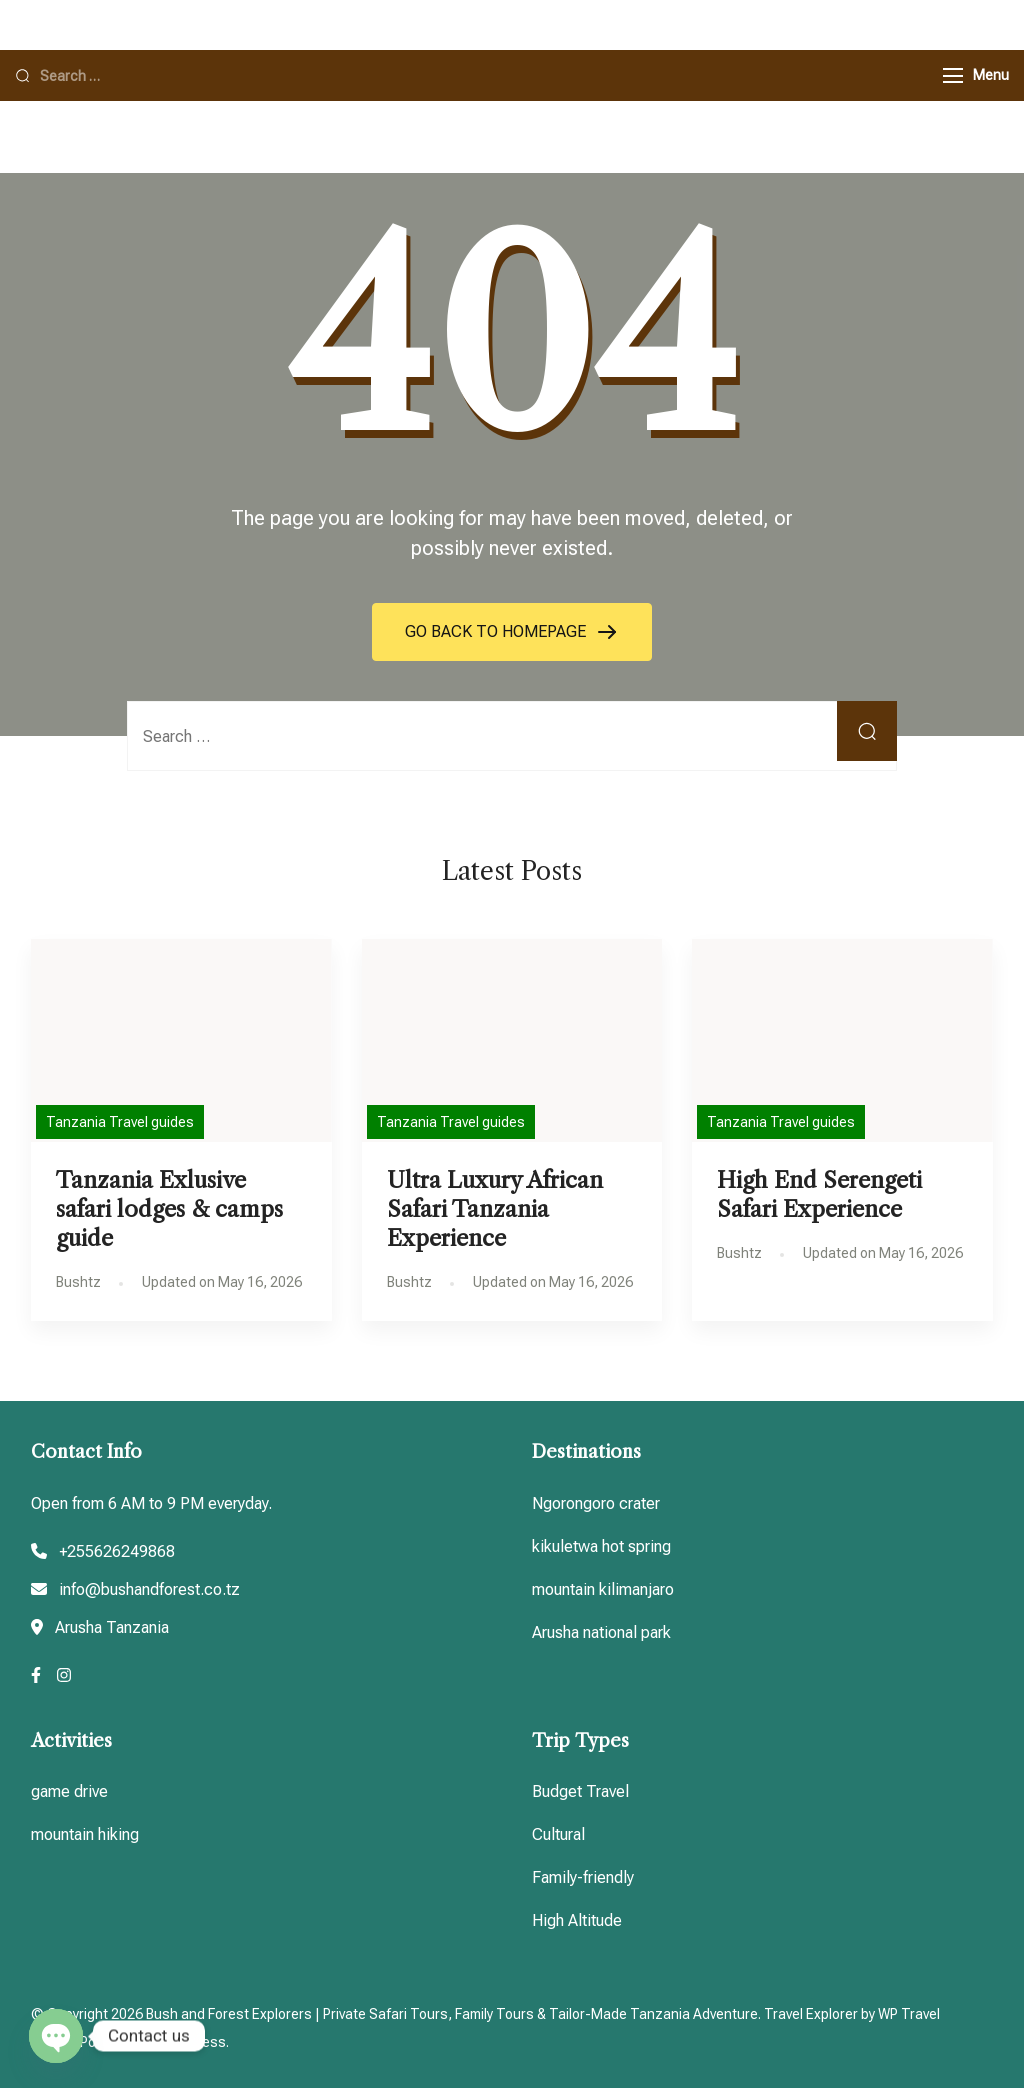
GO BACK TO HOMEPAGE (497, 631)
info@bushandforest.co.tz (149, 1589)
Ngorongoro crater (596, 1503)
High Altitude (577, 1920)
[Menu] (953, 75)
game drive (69, 1791)
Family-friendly (583, 1877)
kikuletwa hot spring (601, 1546)
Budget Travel (580, 1791)
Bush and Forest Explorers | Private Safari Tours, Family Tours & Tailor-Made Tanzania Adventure (452, 2014)
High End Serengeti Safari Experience (819, 1194)
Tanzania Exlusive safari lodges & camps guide (169, 1209)
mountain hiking (85, 1834)
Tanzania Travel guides (120, 1122)
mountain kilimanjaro (603, 1589)
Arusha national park (601, 1632)
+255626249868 (117, 1551)
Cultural (558, 1834)
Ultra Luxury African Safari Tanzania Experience (495, 1209)
